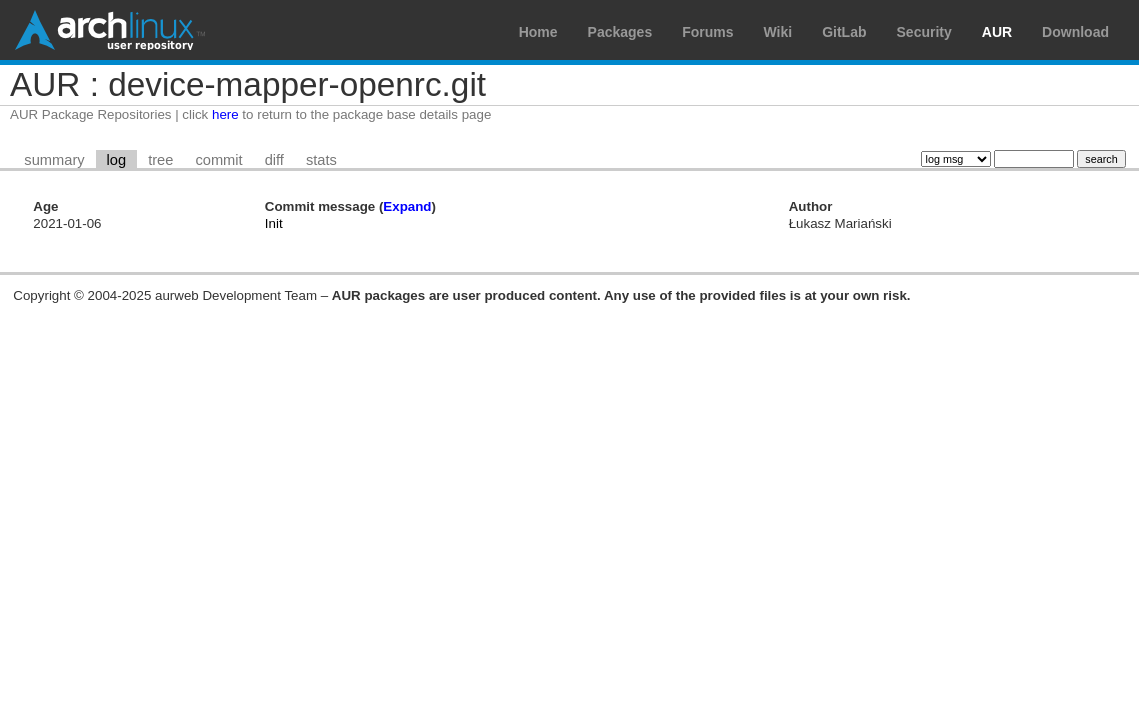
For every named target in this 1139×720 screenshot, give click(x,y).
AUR (997, 32)
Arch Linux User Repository (110, 30)
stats (321, 160)
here (225, 114)
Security (924, 32)
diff (274, 160)
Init (274, 223)
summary (54, 160)
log (117, 160)
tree (160, 160)
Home (538, 32)
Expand (407, 206)
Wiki (778, 32)
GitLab (844, 32)
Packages (620, 32)
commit (218, 160)
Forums (707, 32)
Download (1075, 32)
